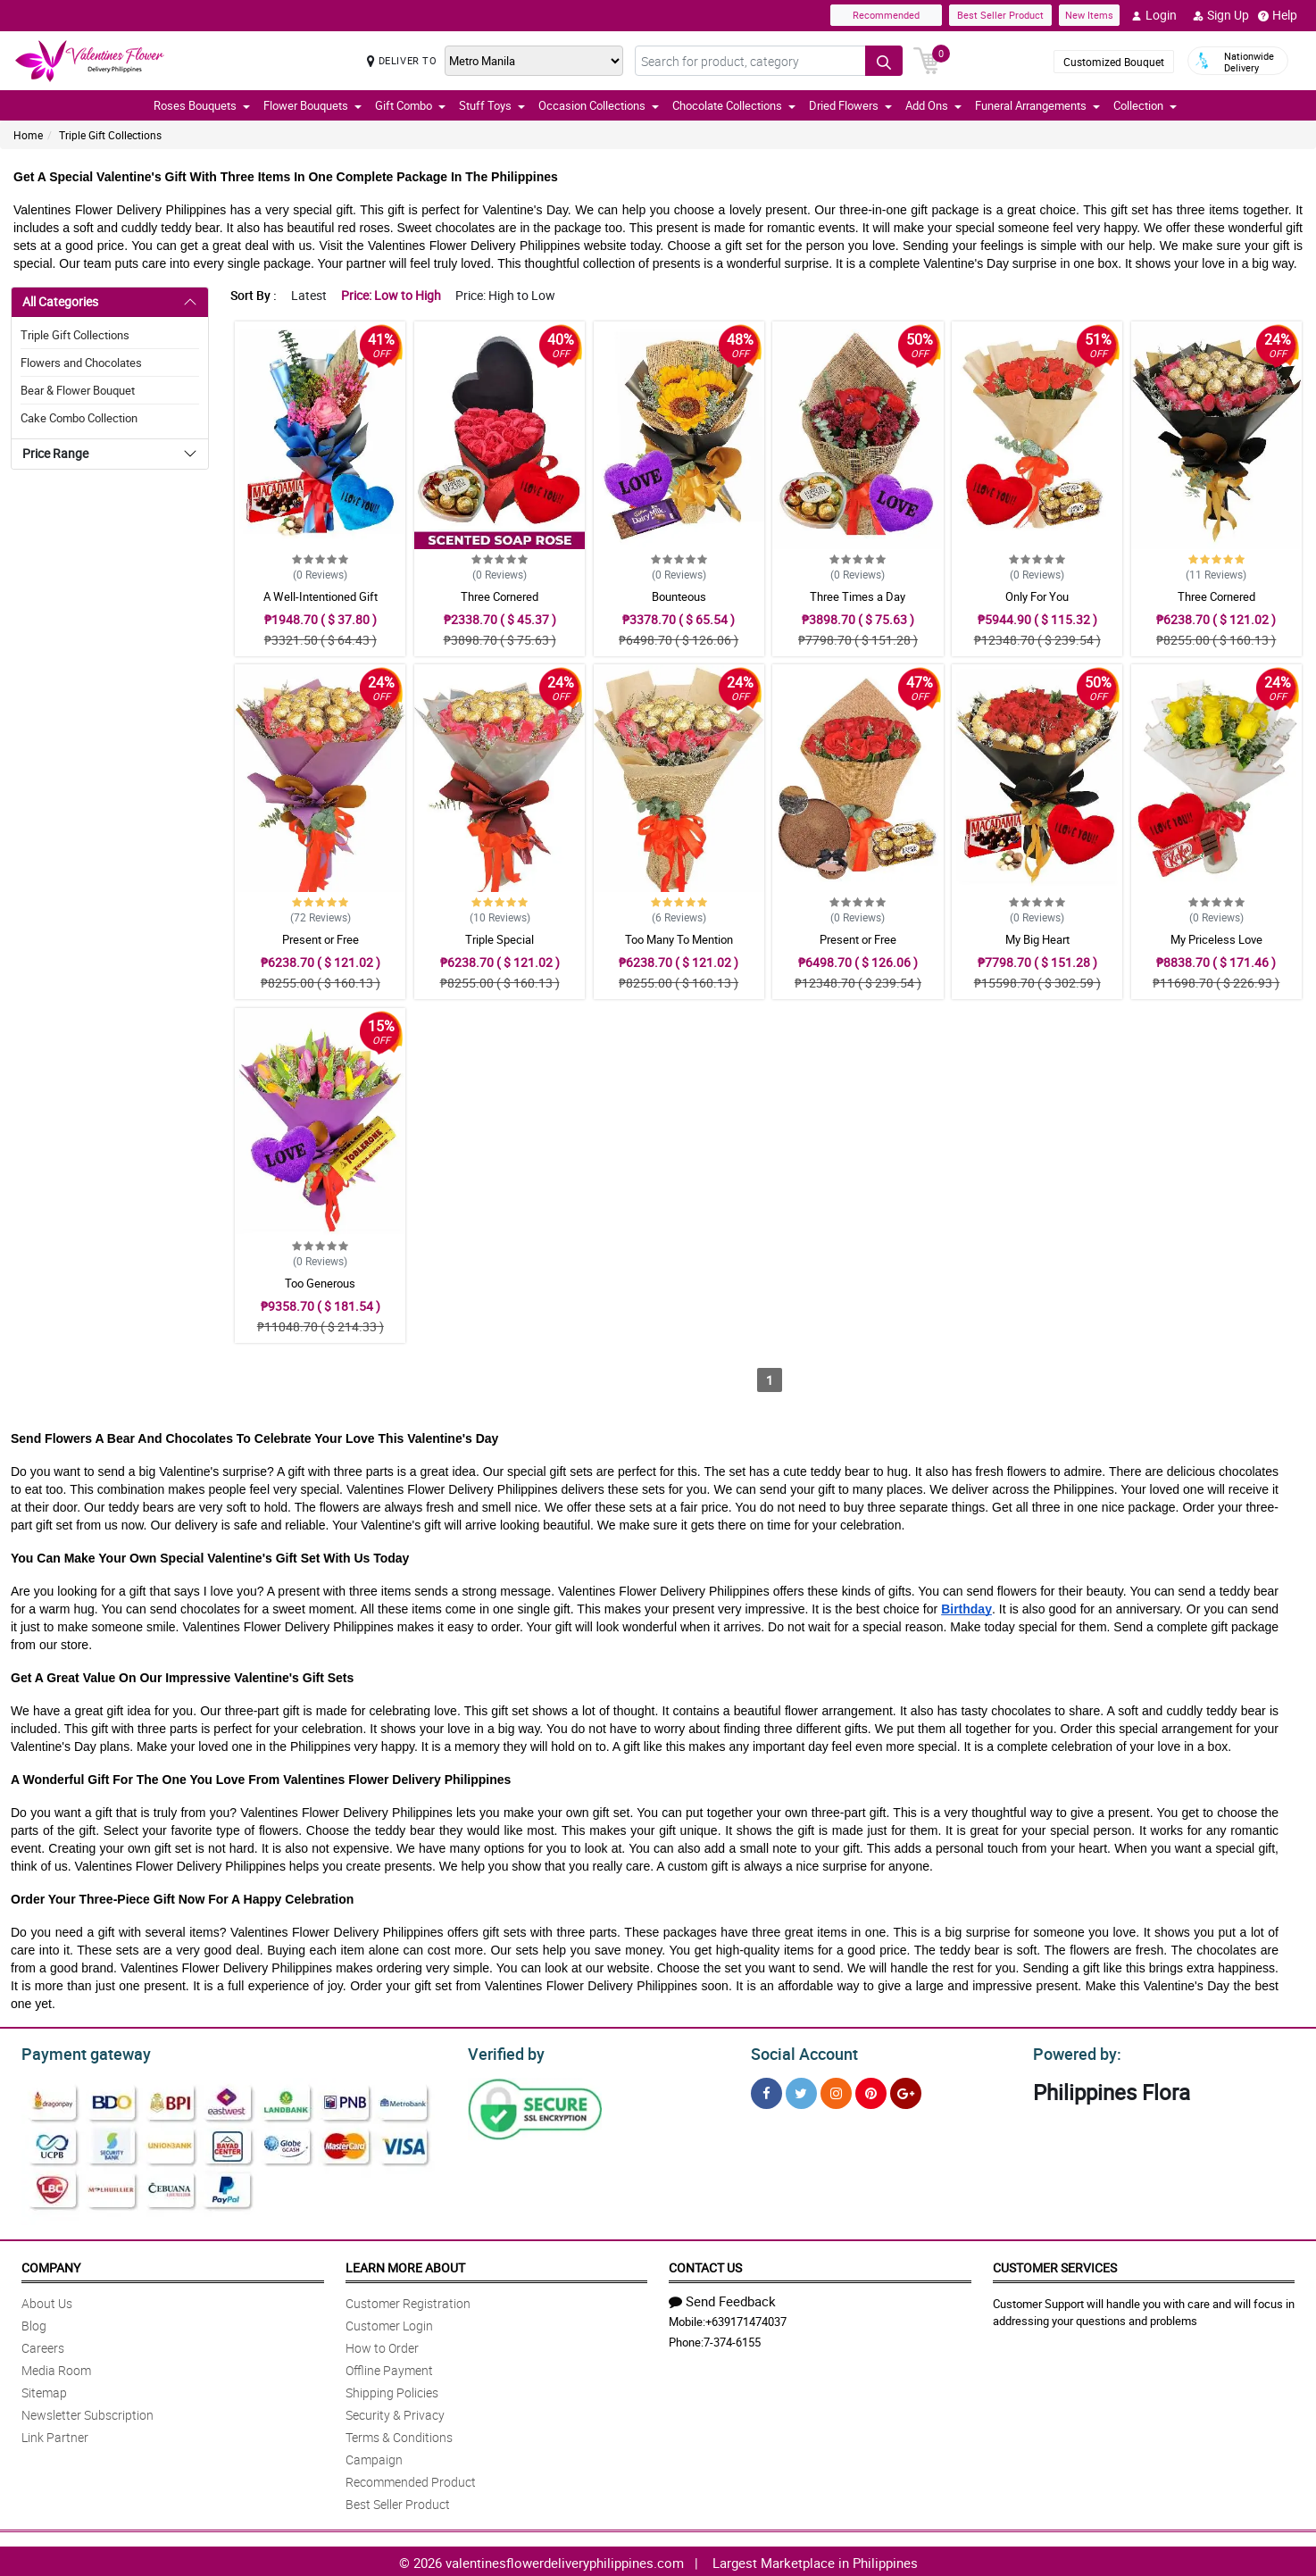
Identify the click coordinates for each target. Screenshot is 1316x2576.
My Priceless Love (1216, 939)
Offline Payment (389, 2367)
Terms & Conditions (399, 2434)
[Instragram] (836, 2090)
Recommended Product (411, 2479)
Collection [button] (1145, 105)
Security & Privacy (395, 2412)
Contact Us (705, 2264)
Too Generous (320, 1283)
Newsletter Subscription (87, 2412)
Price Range (55, 453)
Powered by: (1073, 2052)
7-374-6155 (732, 2339)
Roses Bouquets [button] (202, 105)
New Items (1089, 14)
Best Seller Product (1000, 14)
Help (1277, 15)
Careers (42, 2345)
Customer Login (389, 2322)
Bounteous (679, 596)
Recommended (886, 14)
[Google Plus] (905, 2090)
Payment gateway (78, 2052)
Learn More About (405, 2264)
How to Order (382, 2345)
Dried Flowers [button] (850, 105)
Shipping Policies (392, 2389)
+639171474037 (746, 2319)
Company (50, 2264)
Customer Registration (408, 2300)
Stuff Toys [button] (492, 105)
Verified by (503, 2052)
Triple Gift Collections (110, 135)
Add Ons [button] (933, 105)
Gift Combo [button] (410, 105)
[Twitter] (801, 2090)
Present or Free (320, 939)
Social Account (799, 2052)
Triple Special (499, 939)
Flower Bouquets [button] (312, 105)
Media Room (56, 2367)
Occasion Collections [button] (598, 105)
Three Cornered (499, 596)
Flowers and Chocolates (81, 362)
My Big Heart (1037, 939)
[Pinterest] (871, 2090)
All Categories (60, 301)
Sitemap (44, 2389)
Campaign (374, 2456)
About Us (46, 2300)
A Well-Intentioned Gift (320, 596)
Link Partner (54, 2434)
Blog (33, 2322)
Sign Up (1221, 15)
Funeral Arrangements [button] (1037, 105)
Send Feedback (722, 2298)
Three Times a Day (857, 596)
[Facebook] (766, 2090)
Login (1154, 15)
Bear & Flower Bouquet (78, 390)
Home (28, 135)
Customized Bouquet (1113, 61)
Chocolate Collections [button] (733, 105)
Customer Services (1055, 2264)
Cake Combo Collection (79, 418)
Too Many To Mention (679, 939)
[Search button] (884, 61)
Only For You (1037, 596)
